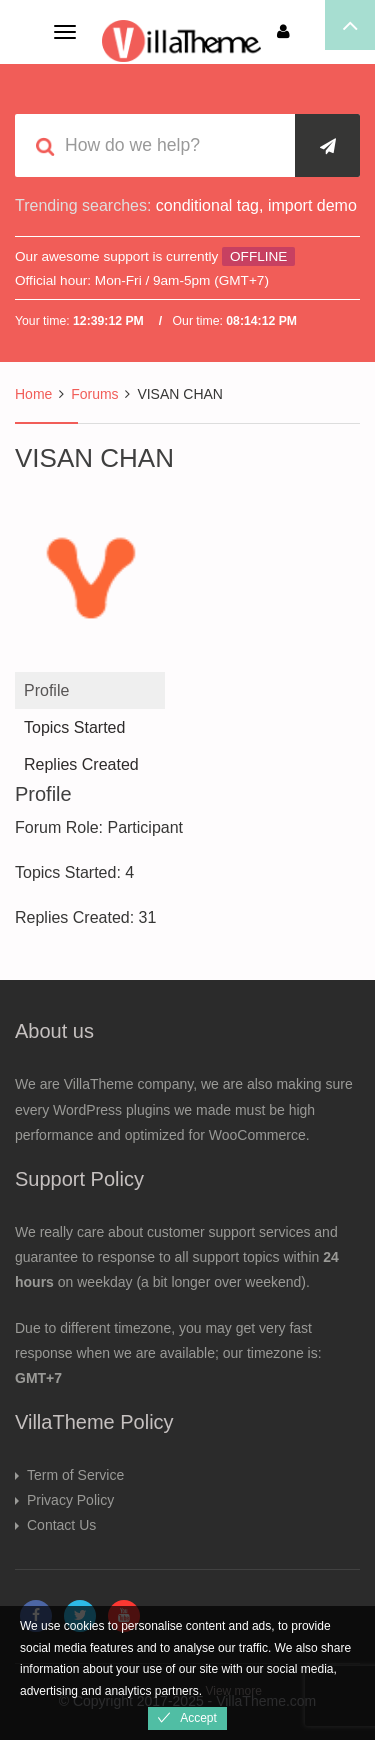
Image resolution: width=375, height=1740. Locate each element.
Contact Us (61, 1525)
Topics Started (74, 727)
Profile (46, 690)
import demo (312, 205)
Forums (94, 394)
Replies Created (81, 764)
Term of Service (75, 1475)
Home (33, 394)
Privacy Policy (70, 1500)
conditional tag (207, 205)
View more (233, 1691)
